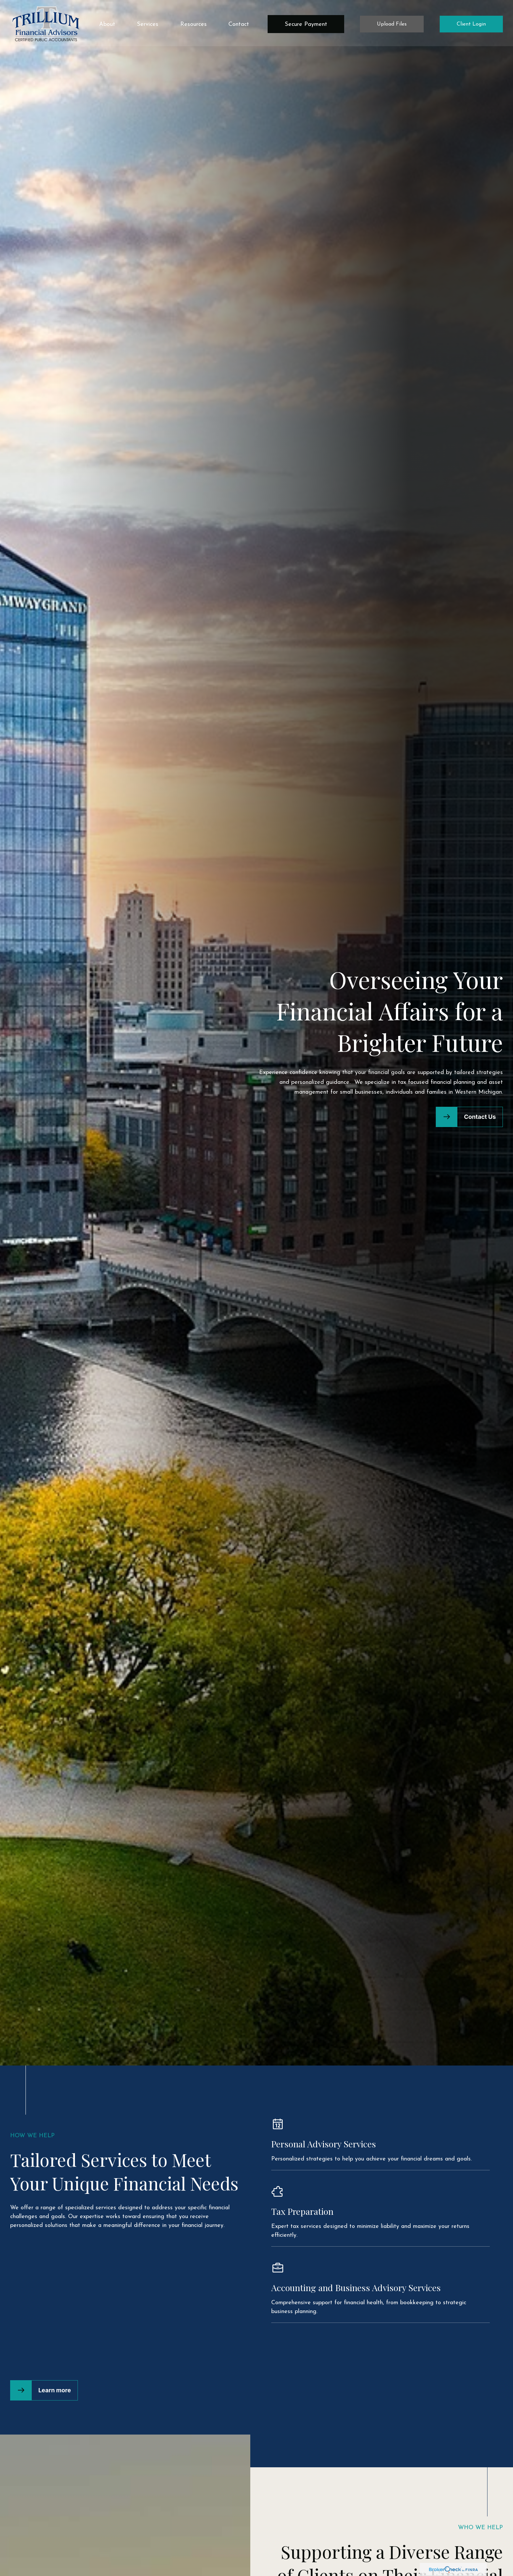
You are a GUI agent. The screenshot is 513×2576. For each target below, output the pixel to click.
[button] (107, 22)
